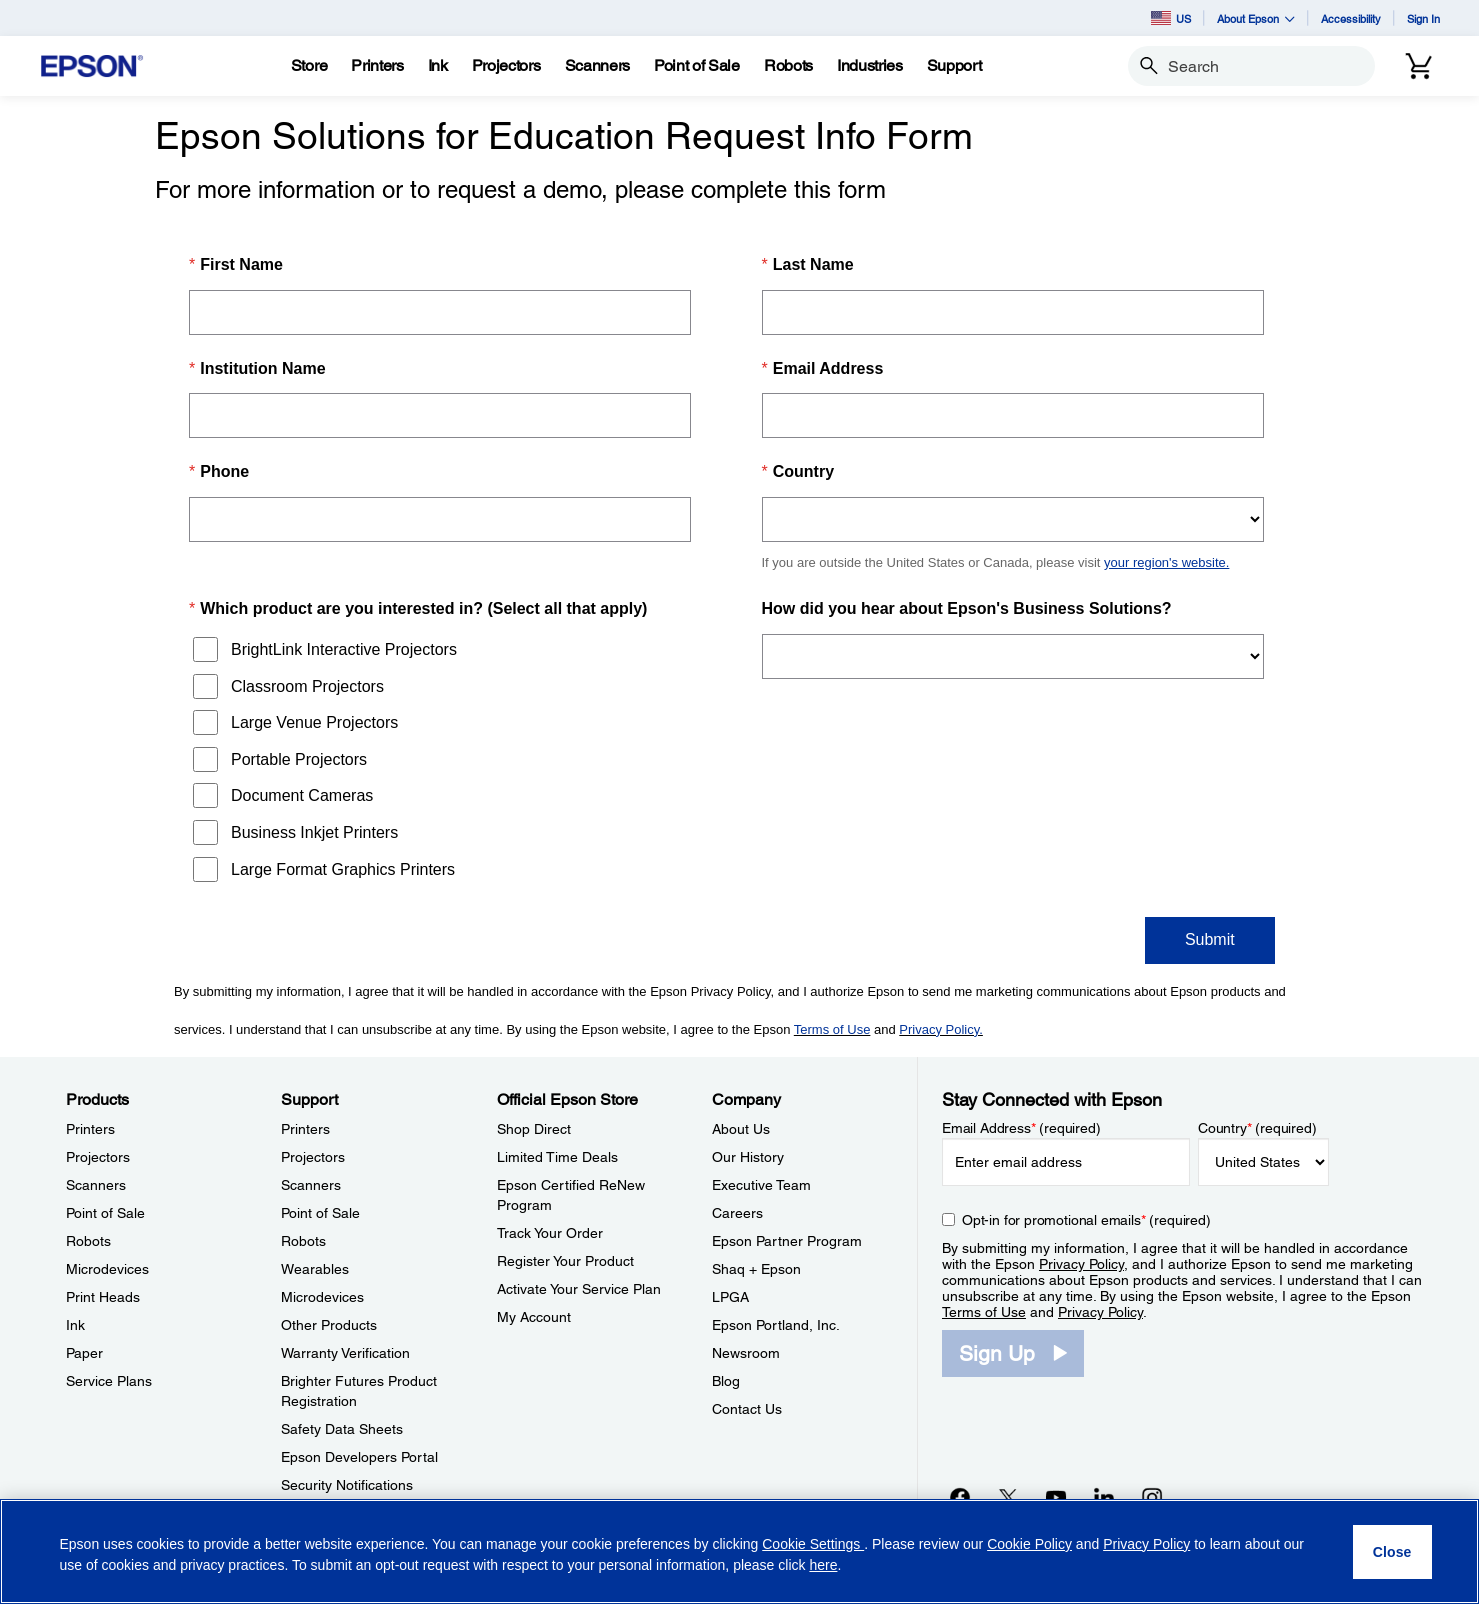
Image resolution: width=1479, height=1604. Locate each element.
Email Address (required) (1021, 1128)
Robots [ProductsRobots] (88, 1241)
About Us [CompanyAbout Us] (741, 1129)
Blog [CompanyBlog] (726, 1381)
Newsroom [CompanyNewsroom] (746, 1353)
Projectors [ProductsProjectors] (98, 1157)
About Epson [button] (1256, 18)
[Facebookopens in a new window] (960, 1497)
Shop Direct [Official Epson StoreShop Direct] (534, 1129)
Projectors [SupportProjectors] (313, 1157)
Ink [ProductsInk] (75, 1325)
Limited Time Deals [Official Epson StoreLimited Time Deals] (557, 1157)
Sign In (1423, 18)
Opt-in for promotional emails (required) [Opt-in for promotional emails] (1086, 1220)
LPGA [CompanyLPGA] (730, 1297)
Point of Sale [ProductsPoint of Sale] (105, 1213)
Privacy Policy (1081, 1264)
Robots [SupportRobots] (303, 1241)
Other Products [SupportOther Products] (329, 1325)
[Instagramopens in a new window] (1152, 1497)
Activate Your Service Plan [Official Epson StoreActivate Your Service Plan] (579, 1289)
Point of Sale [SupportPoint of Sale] (320, 1213)
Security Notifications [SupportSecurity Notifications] (347, 1485)
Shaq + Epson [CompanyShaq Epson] (756, 1269)
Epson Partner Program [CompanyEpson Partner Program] (787, 1241)
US (1171, 18)
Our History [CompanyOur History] (748, 1157)
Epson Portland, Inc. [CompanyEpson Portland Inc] (776, 1325)
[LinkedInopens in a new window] (1104, 1497)
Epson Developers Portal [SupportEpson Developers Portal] (359, 1457)
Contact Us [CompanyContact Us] (747, 1409)
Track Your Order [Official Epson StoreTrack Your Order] (550, 1233)
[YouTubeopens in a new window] (1056, 1497)
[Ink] (438, 66)
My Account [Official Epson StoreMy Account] (534, 1317)
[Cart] (1419, 66)
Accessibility (1351, 18)
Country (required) (1257, 1128)
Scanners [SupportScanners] (311, 1185)
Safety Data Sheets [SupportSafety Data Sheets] (342, 1429)
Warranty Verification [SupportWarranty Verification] (345, 1353)
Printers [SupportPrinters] (305, 1129)
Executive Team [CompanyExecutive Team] (761, 1185)
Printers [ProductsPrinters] (90, 1129)
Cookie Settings (813, 1544)
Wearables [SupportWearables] (315, 1269)
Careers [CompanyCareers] (737, 1213)
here (823, 1565)
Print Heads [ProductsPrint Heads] (103, 1297)
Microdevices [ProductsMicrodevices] (107, 1269)
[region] (739, 1551)
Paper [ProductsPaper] (84, 1353)
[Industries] (870, 66)
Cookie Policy (1029, 1544)
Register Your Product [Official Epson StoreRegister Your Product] (565, 1261)
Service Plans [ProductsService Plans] (109, 1381)
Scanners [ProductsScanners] (96, 1185)
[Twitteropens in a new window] (1008, 1497)
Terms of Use (984, 1312)
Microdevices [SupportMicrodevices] (322, 1297)
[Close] (1392, 1552)
